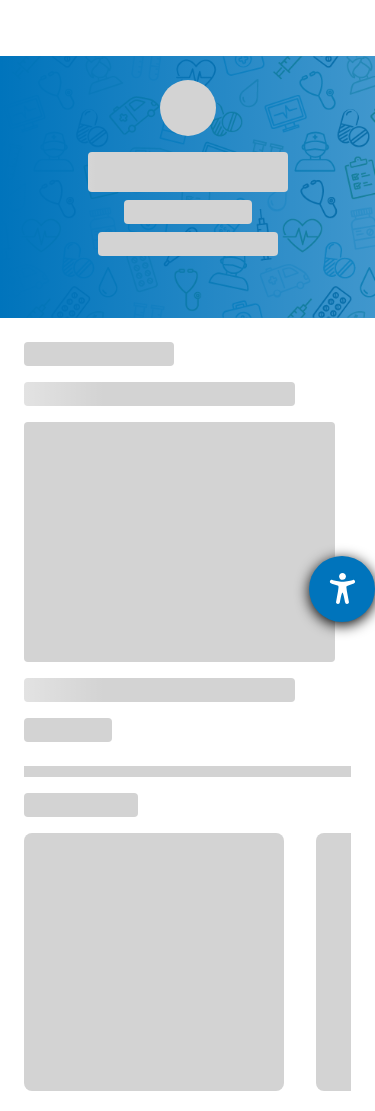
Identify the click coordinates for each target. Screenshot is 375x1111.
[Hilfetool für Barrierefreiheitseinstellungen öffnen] (342, 589)
